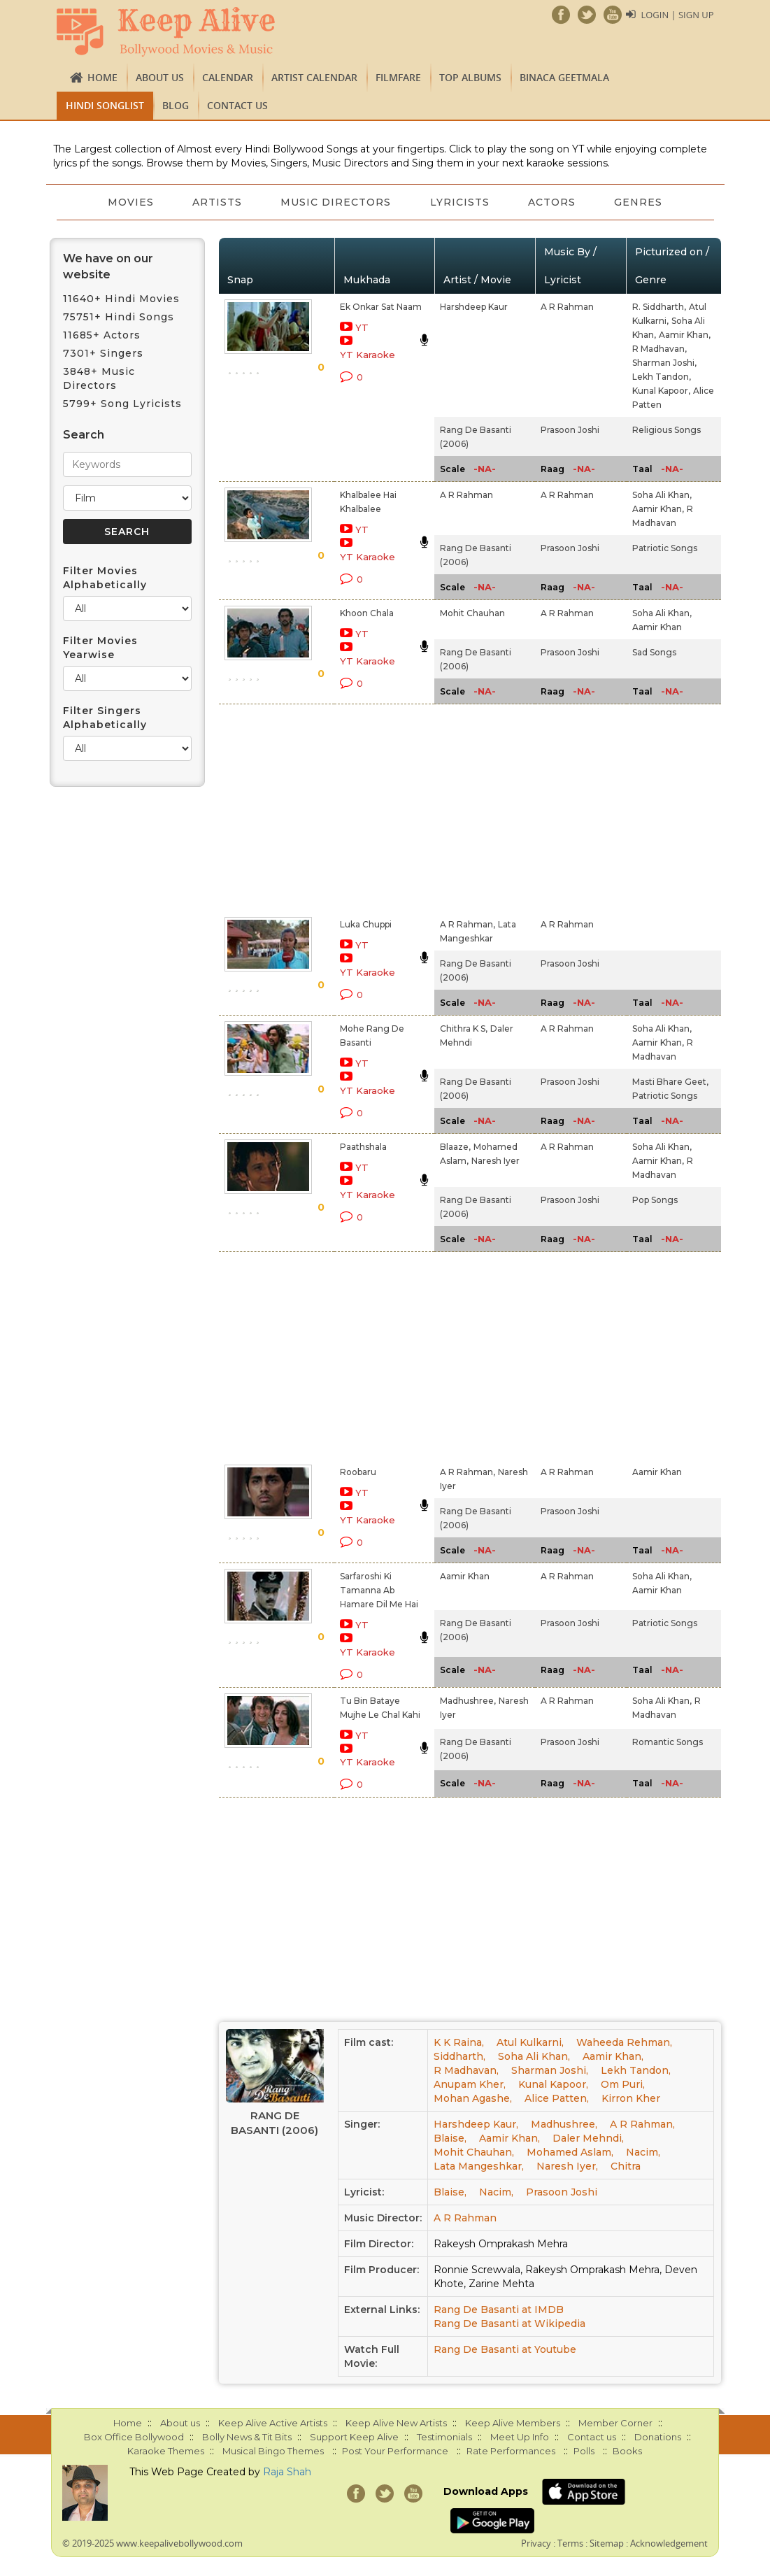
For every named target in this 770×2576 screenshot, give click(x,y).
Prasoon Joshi (570, 430)
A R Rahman (567, 306)
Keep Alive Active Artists (272, 2422)
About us (160, 77)
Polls (583, 2450)
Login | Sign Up (677, 14)
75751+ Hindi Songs (118, 317)
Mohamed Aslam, (570, 2152)
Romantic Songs (667, 1742)
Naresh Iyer (495, 1160)
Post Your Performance (395, 2450)
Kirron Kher (630, 2098)
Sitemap (607, 2543)
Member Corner (615, 2422)
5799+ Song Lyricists (122, 403)
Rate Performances (510, 2450)
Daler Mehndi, (588, 2138)
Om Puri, (623, 2084)
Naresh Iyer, (567, 2166)
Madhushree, (468, 1700)
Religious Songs (666, 430)
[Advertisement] (368, 808)
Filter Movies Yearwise (100, 647)
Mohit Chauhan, (474, 2152)
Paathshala (363, 1146)
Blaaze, (455, 1146)
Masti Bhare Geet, (670, 1081)
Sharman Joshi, (664, 362)
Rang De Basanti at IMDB (499, 2309)
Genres (639, 202)
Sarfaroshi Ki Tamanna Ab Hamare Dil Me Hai (379, 1590)
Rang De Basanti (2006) (274, 2123)
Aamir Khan (657, 627)
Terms (570, 2543)
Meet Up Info (519, 2436)
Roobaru (358, 1472)
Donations (657, 2436)
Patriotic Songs (664, 548)
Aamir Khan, (685, 334)
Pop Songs (655, 1200)
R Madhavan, (659, 348)
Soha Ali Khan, (662, 495)
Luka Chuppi (366, 924)
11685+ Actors (102, 335)
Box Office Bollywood (134, 2436)
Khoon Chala (367, 613)
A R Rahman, (467, 924)
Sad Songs (654, 652)
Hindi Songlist (105, 105)
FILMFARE (398, 77)
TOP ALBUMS (470, 77)
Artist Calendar (314, 77)
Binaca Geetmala (564, 77)
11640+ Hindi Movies (121, 298)
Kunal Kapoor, (661, 390)
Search (83, 434)
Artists (216, 202)
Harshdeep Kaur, (476, 2124)
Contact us (237, 105)
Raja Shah (287, 2471)
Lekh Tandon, (661, 376)
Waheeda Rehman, (624, 2042)
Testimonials (444, 2436)
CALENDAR (227, 77)
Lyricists (460, 202)
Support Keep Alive (354, 2436)
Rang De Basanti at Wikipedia (509, 2323)
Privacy (536, 2543)
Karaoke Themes (165, 2450)
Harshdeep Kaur (474, 306)
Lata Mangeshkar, (479, 2166)
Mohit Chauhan (472, 613)
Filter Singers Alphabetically (105, 717)
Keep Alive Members (512, 2422)
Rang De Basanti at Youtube (505, 2349)
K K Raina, (459, 2042)
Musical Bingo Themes (273, 2450)
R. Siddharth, (659, 306)
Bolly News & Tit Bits (247, 2436)
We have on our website (108, 266)
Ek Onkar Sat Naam (381, 306)
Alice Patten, (557, 2098)
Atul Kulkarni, (530, 2042)
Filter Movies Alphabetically (105, 577)
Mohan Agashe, (473, 2098)
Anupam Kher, (470, 2084)
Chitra (626, 2166)
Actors (552, 202)
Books (627, 2450)
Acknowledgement (669, 2543)
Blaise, (450, 2138)
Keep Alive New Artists (396, 2422)
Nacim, (643, 2152)
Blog (175, 105)
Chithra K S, (463, 1028)
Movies (129, 202)
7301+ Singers (103, 353)
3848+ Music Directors (99, 378)
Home (102, 77)
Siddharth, (459, 2056)
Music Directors (335, 202)
